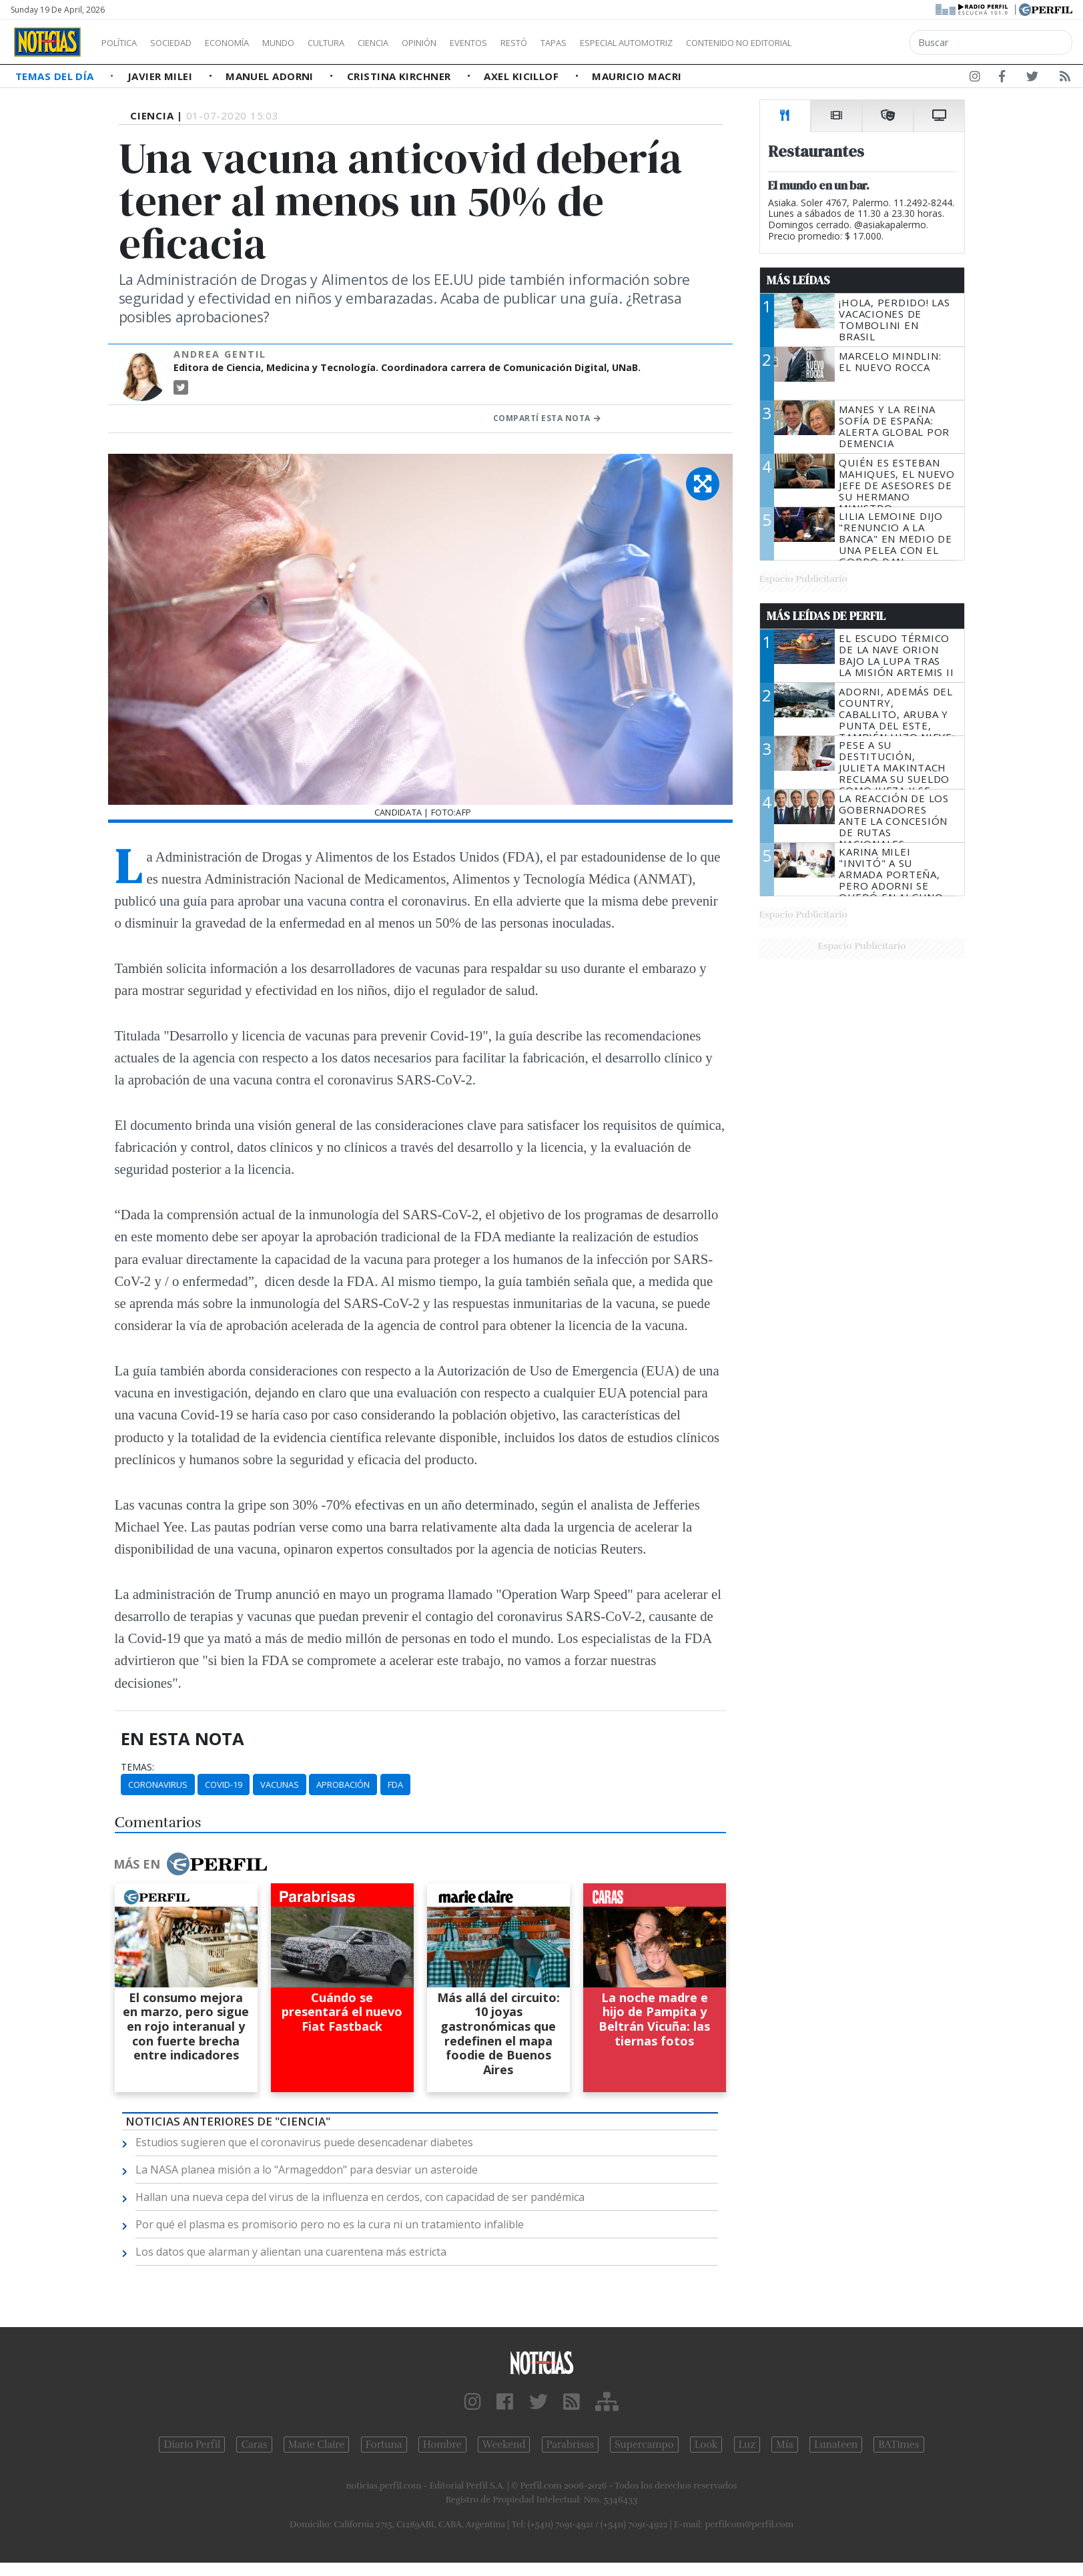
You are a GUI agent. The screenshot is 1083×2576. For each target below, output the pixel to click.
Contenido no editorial (853, 42)
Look (706, 2445)
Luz (747, 2445)
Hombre (442, 2445)
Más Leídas (798, 280)
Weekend (504, 2445)
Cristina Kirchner (400, 76)
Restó (584, 42)
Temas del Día (56, 76)
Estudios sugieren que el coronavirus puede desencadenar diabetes (304, 2142)
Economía (249, 42)
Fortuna (384, 2445)
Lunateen (835, 2445)
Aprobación (343, 1785)
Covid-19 (223, 1785)
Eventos (532, 42)
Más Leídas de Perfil (826, 616)
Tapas (629, 42)
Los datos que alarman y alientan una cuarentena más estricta (290, 2251)
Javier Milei (161, 76)
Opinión (474, 42)
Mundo (309, 42)
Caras (254, 2445)
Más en (190, 1864)
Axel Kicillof (522, 76)
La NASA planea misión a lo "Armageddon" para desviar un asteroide (306, 2169)
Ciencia (419, 42)
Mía (784, 2445)
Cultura (364, 42)
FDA (395, 1785)
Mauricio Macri (636, 76)
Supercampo (644, 2445)
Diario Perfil (191, 2445)
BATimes (898, 2445)
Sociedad (185, 42)
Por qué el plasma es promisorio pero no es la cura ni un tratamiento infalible (329, 2224)
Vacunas (279, 1785)
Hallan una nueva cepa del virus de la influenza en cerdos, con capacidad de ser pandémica (360, 2197)
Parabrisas (570, 2445)
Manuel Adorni (271, 76)
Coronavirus (158, 1785)
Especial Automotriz (715, 42)
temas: (137, 1767)
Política (124, 42)
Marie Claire (316, 2445)
